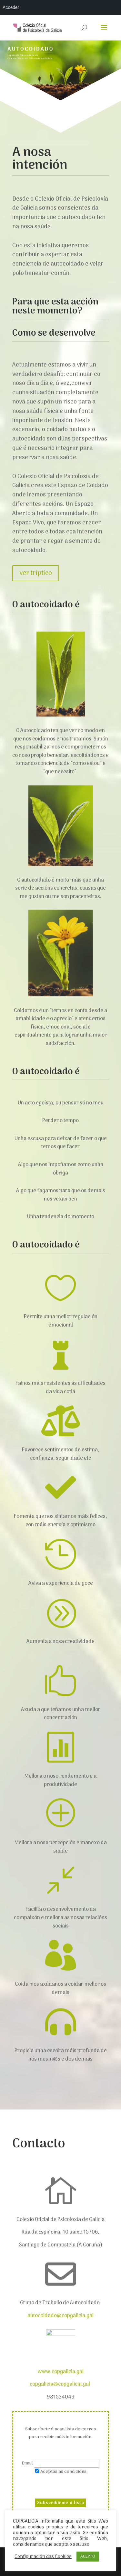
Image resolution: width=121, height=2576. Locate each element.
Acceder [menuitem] (11, 7)
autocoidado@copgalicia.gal (60, 2316)
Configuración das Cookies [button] (43, 2557)
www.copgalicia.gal (61, 2372)
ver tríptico (38, 563)
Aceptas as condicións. (63, 2471)
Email (28, 2463)
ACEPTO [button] (87, 2556)
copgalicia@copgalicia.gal (61, 2384)
